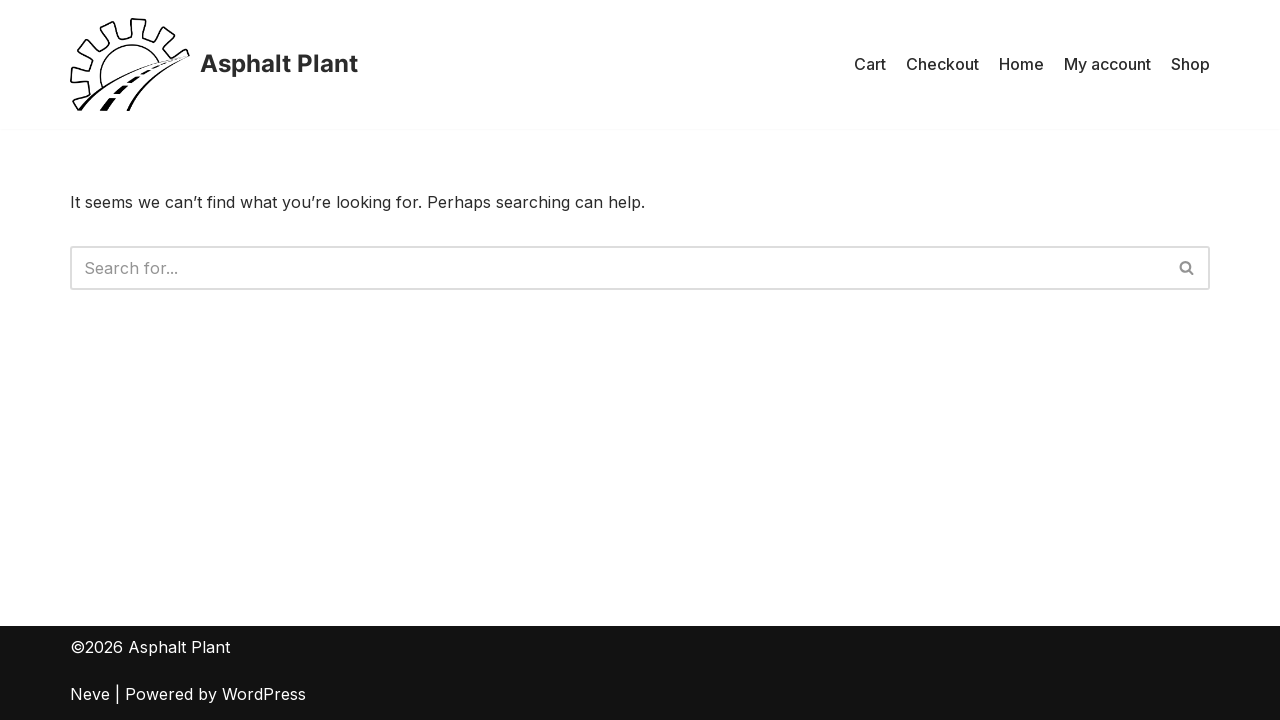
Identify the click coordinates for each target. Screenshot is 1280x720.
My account (1107, 64)
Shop (1190, 64)
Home (1021, 64)
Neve (90, 694)
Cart (870, 64)
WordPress (264, 694)
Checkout (942, 64)
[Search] (617, 268)
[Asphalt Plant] (214, 64)
